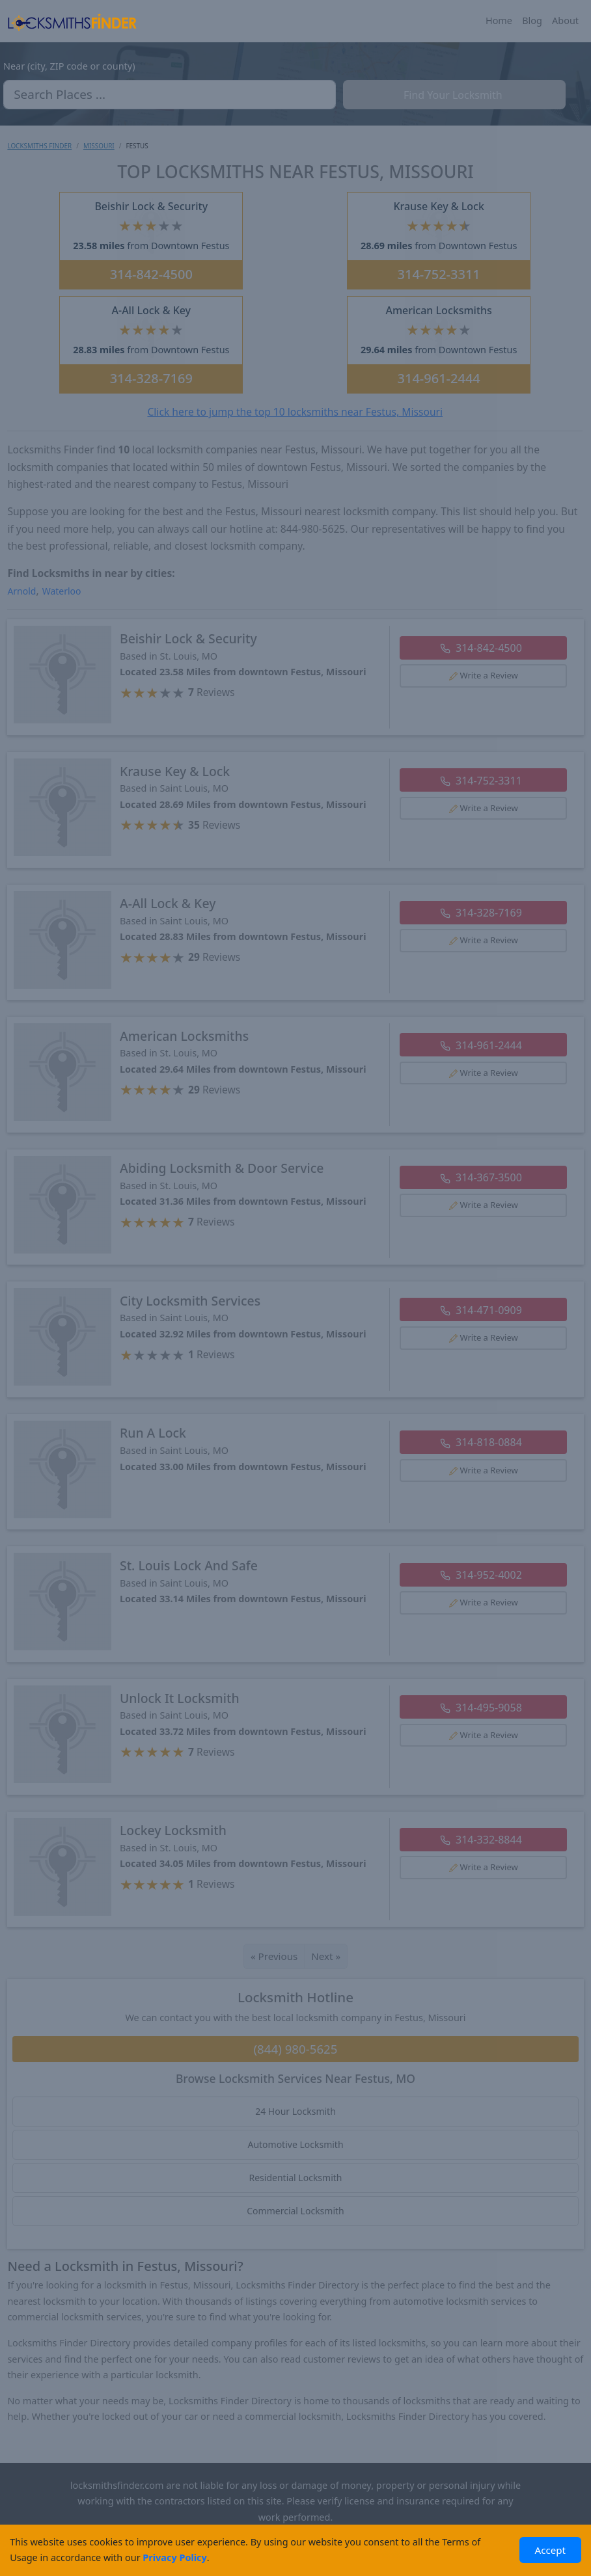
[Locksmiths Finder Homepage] (72, 21)
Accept (550, 2549)
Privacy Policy (174, 2557)
